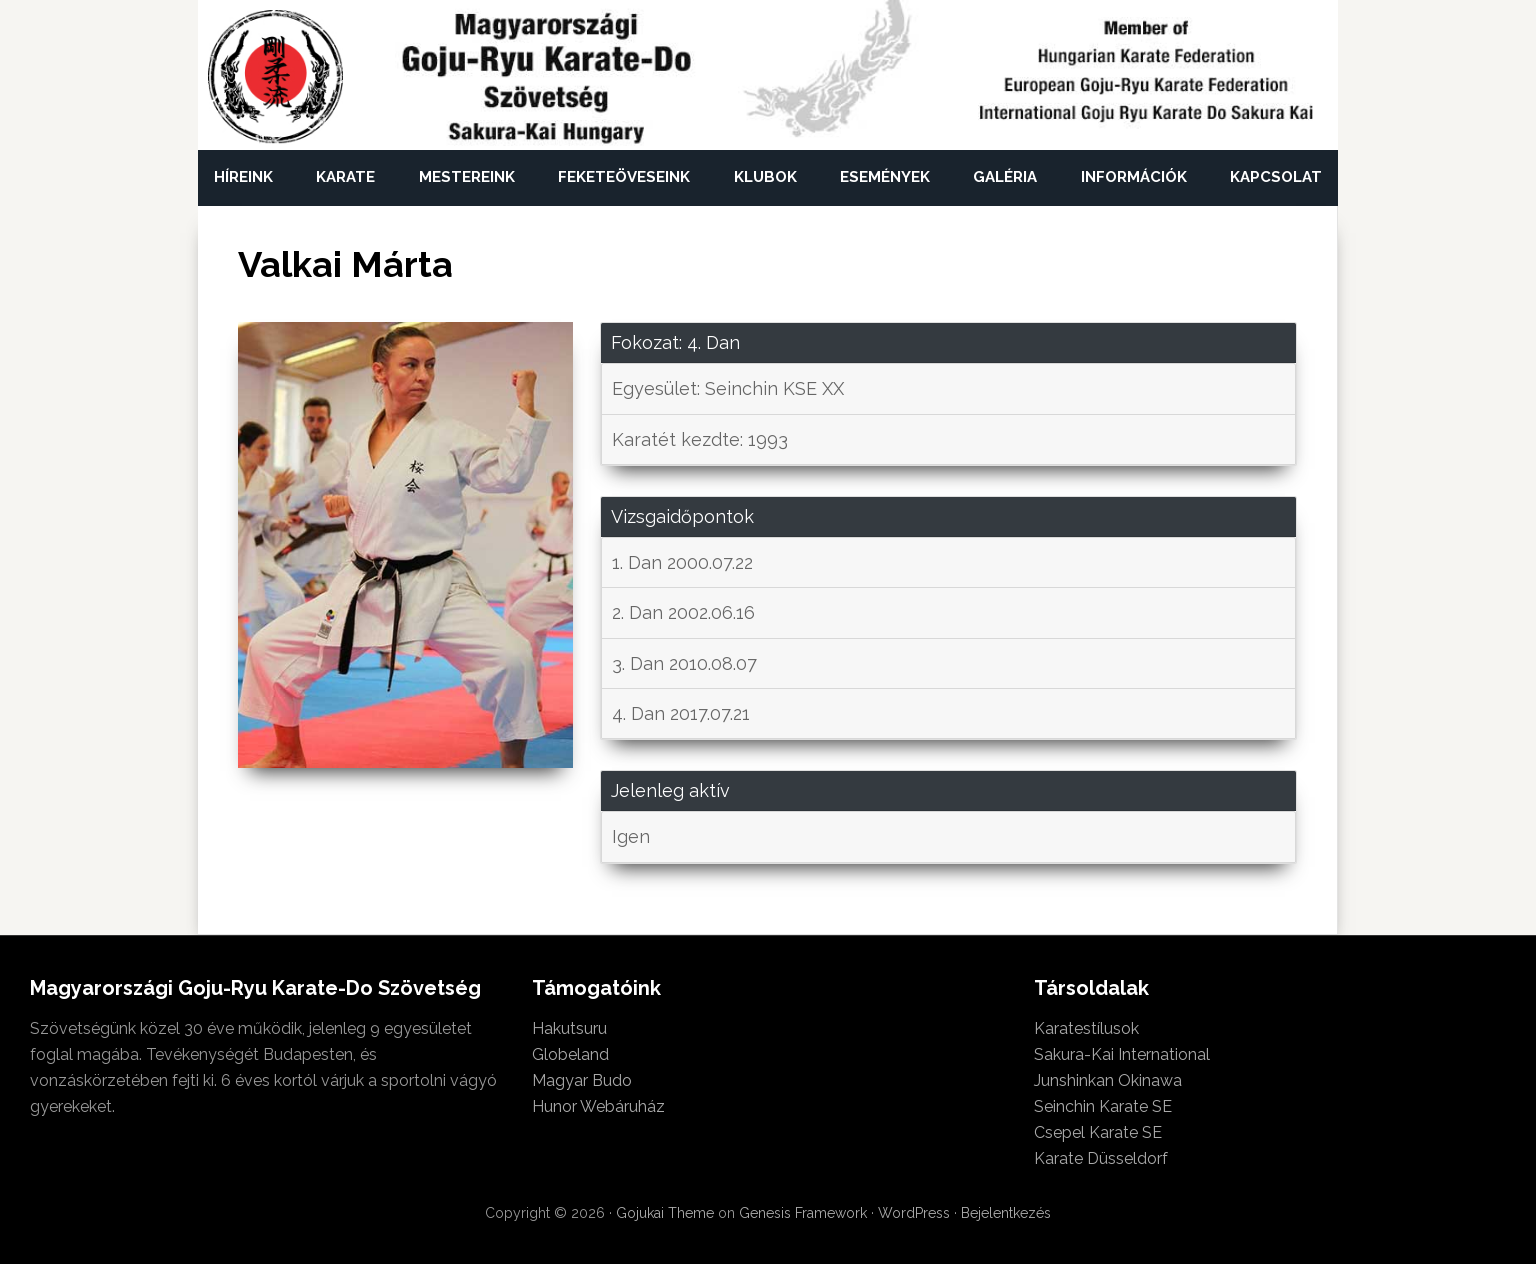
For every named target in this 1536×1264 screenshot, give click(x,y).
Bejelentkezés (1006, 1213)
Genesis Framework (803, 1213)
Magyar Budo (582, 1080)
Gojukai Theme (665, 1213)
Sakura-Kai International (1122, 1054)
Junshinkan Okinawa (1108, 1080)
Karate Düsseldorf (1101, 1158)
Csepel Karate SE (1098, 1132)
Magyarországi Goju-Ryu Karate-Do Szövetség (275, 77)
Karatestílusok (1086, 1028)
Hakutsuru (569, 1028)
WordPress (914, 1213)
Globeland (570, 1054)
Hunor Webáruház (598, 1106)
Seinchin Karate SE (1103, 1106)
